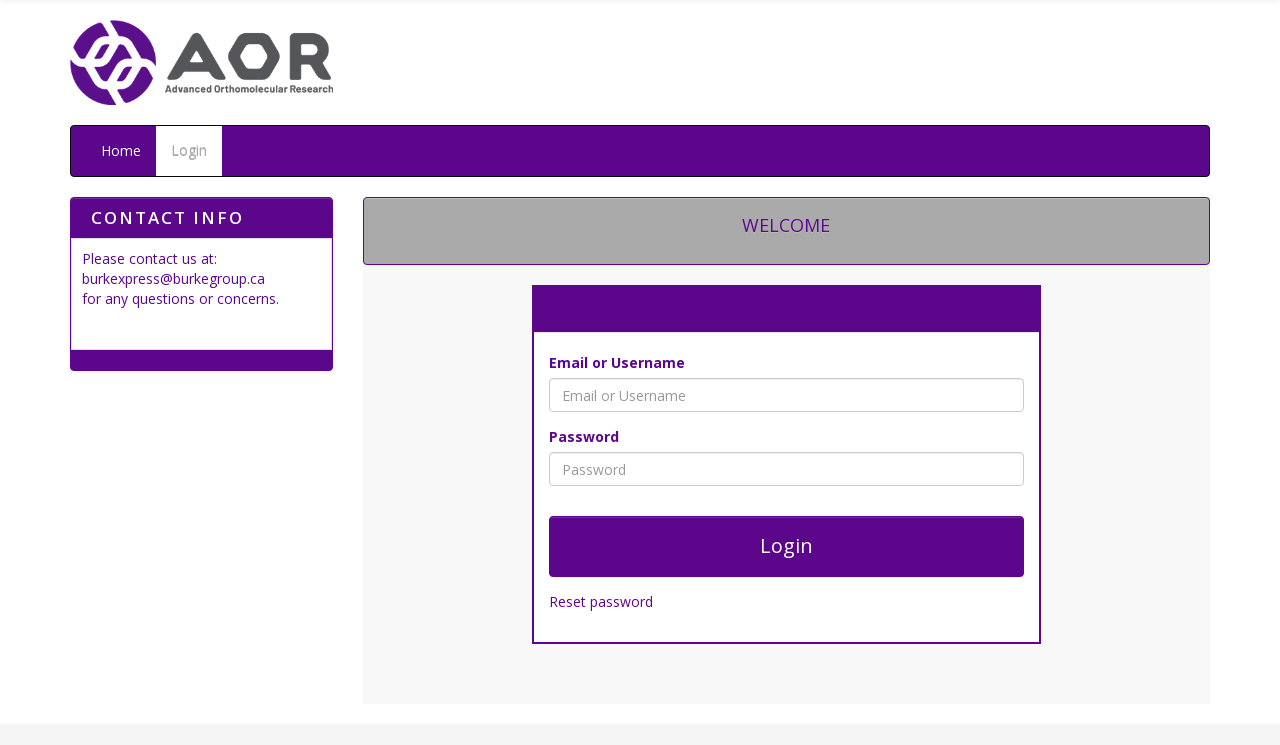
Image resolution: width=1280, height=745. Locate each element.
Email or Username (617, 362)
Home (121, 150)
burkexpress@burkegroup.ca (173, 278)
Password (584, 436)
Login (189, 150)
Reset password (601, 601)
